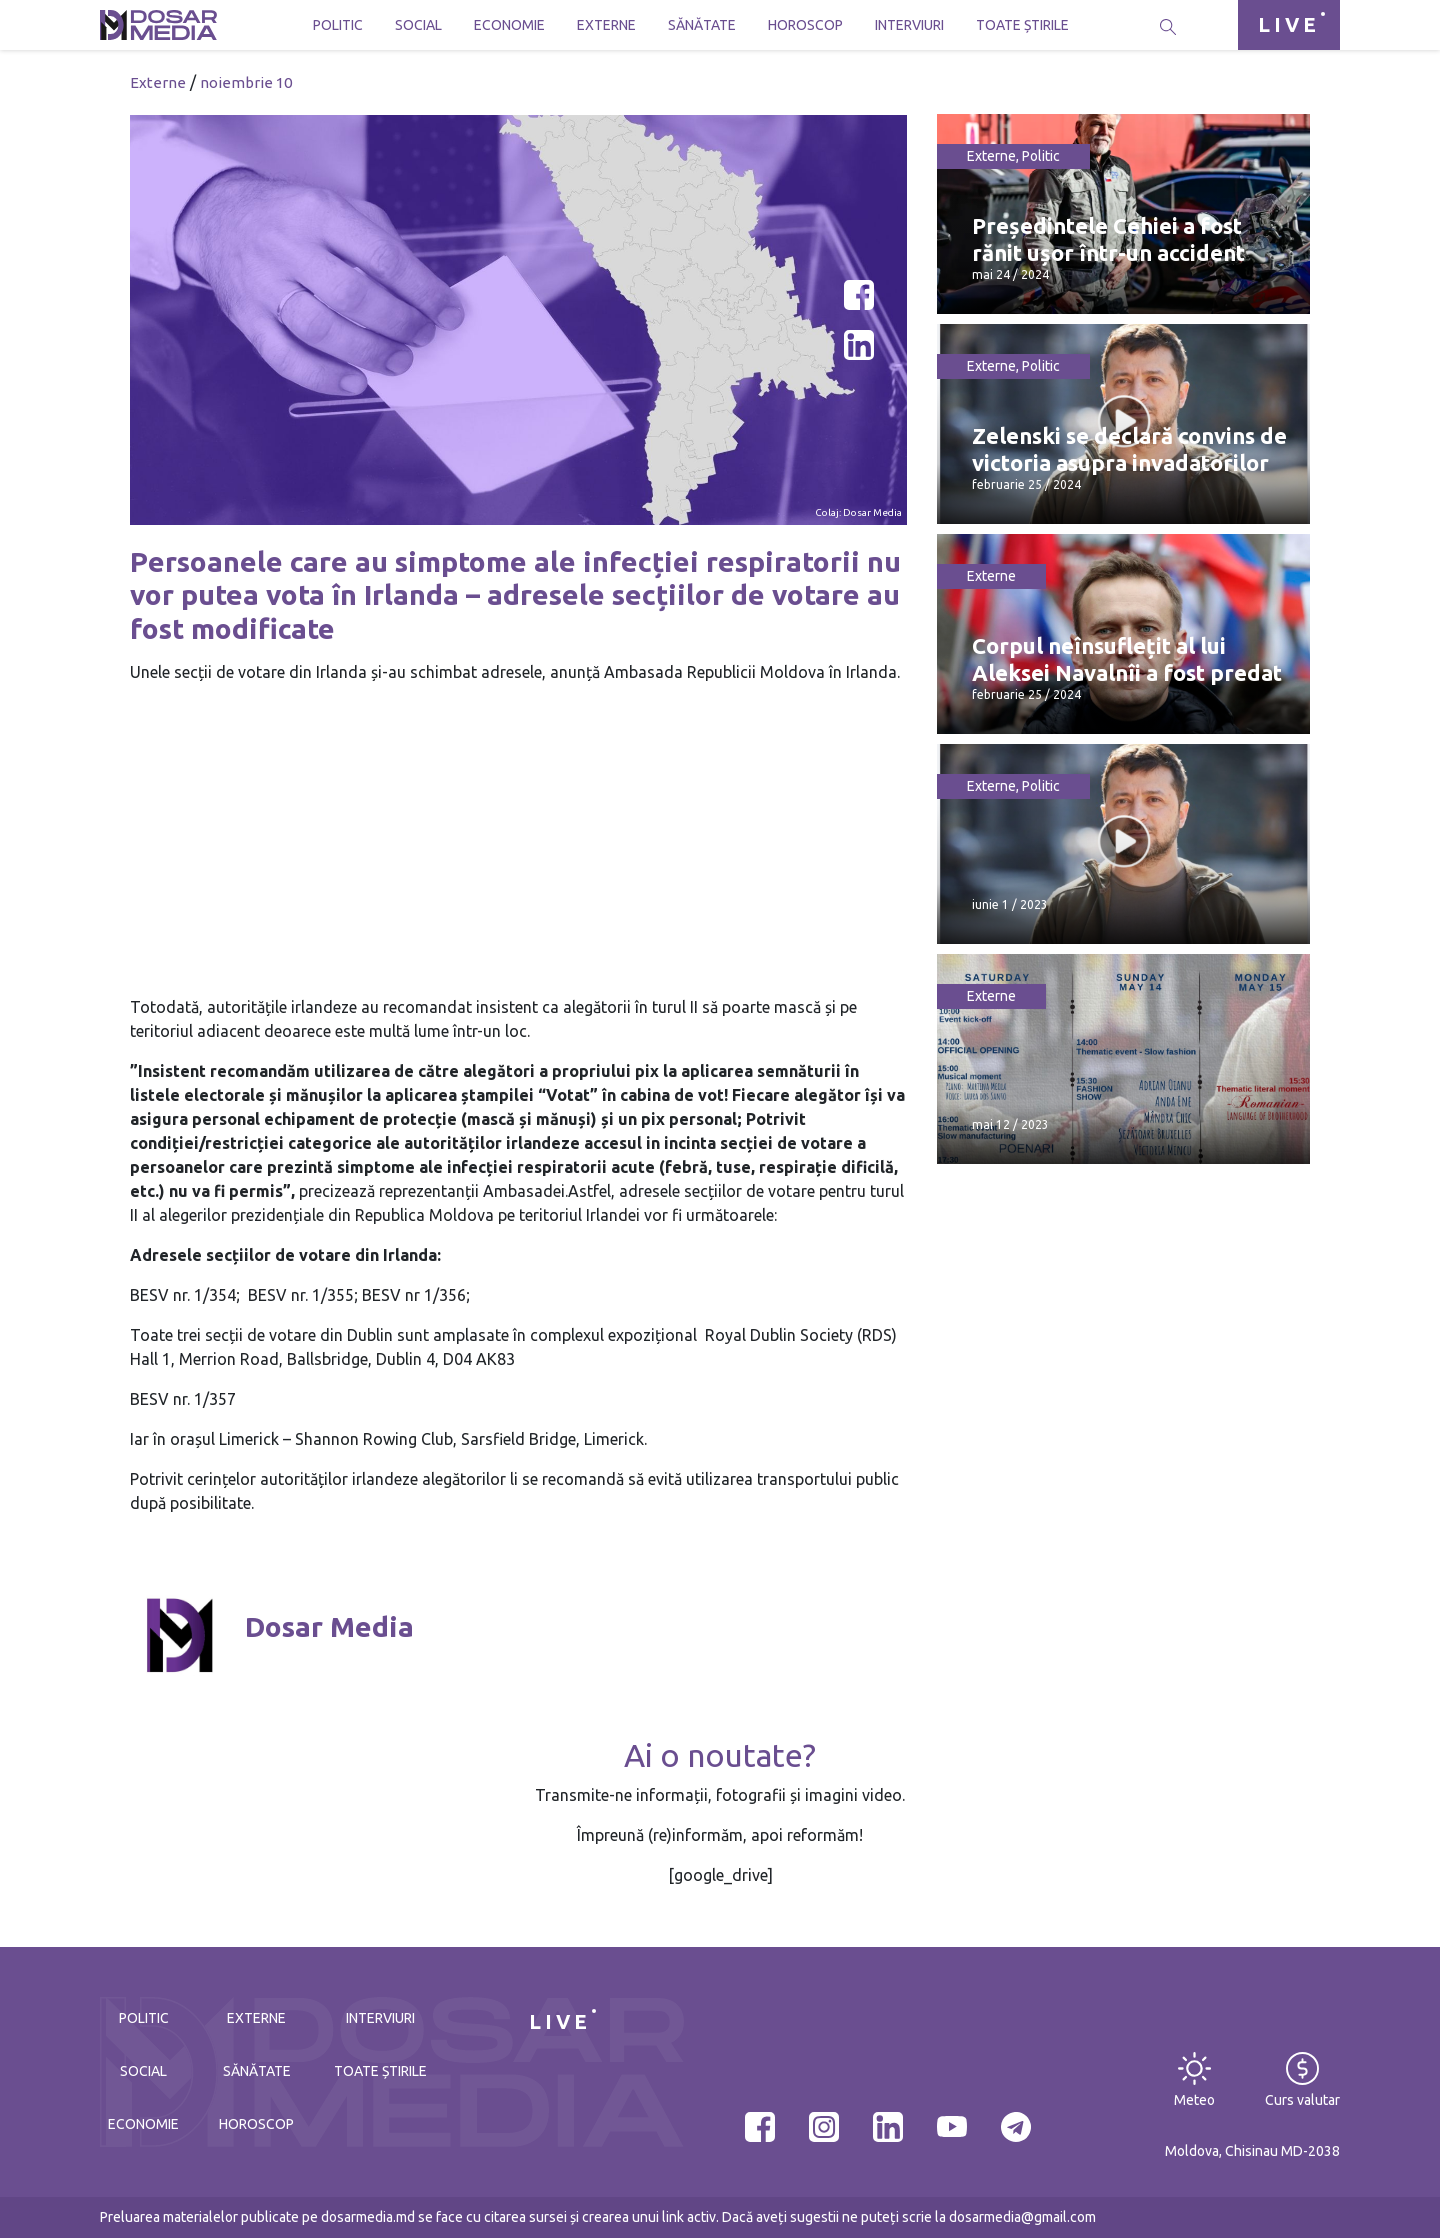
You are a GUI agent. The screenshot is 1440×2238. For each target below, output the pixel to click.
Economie (509, 25)
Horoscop (805, 25)
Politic (338, 25)
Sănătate (702, 25)
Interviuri (909, 25)
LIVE (1289, 24)
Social (418, 25)
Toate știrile (1022, 25)
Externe (606, 25)
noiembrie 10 (246, 82)
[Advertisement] (518, 840)
